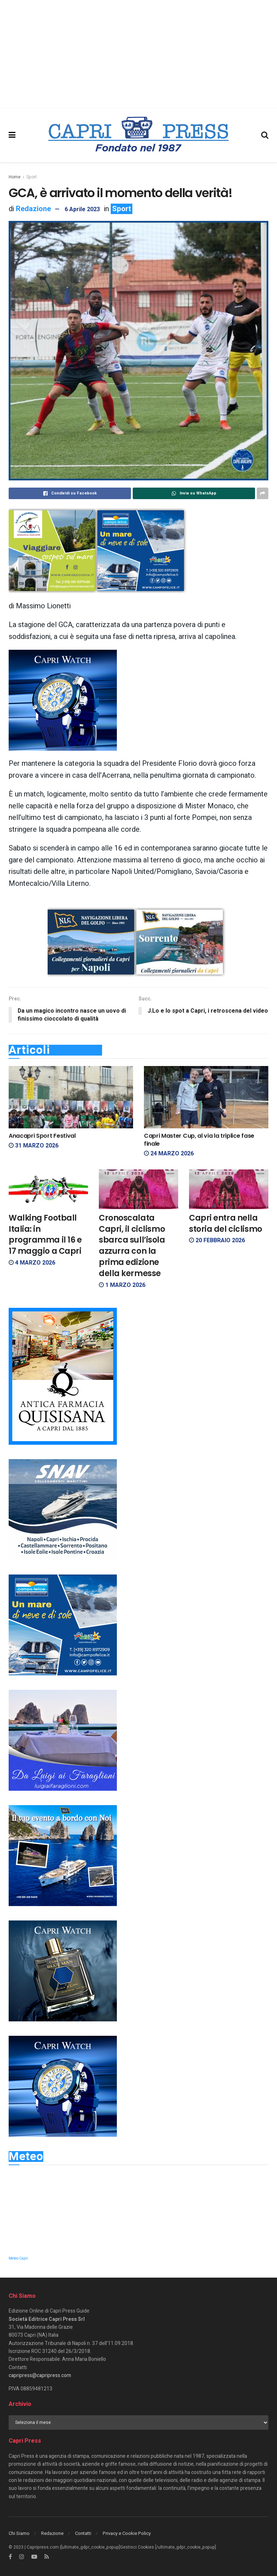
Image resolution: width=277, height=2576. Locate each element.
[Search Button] (264, 135)
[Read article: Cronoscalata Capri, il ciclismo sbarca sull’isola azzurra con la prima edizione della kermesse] (138, 1189)
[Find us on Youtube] (34, 2557)
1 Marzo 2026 (122, 1285)
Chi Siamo (19, 2533)
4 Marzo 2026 (32, 1262)
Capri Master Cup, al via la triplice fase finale (199, 1140)
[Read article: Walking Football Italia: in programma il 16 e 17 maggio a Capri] (48, 1189)
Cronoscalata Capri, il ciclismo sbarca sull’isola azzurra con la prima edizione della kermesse (132, 1245)
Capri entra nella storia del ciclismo (225, 1223)
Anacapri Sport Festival (42, 1136)
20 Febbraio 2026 (217, 1240)
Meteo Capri (18, 2258)
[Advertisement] (138, 54)
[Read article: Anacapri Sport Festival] (71, 1097)
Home (15, 177)
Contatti (83, 2533)
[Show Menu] (12, 135)
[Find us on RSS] (46, 2557)
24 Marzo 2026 (169, 1154)
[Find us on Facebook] (10, 2557)
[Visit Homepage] (138, 135)
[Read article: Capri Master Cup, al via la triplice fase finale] (206, 1097)
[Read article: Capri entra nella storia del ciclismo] (228, 1189)
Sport (31, 177)
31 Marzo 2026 (33, 1145)
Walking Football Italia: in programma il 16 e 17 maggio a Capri (45, 1234)
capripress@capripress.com (40, 2376)
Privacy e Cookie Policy (127, 2533)
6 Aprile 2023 (82, 209)
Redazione (33, 209)
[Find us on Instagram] (21, 2557)
